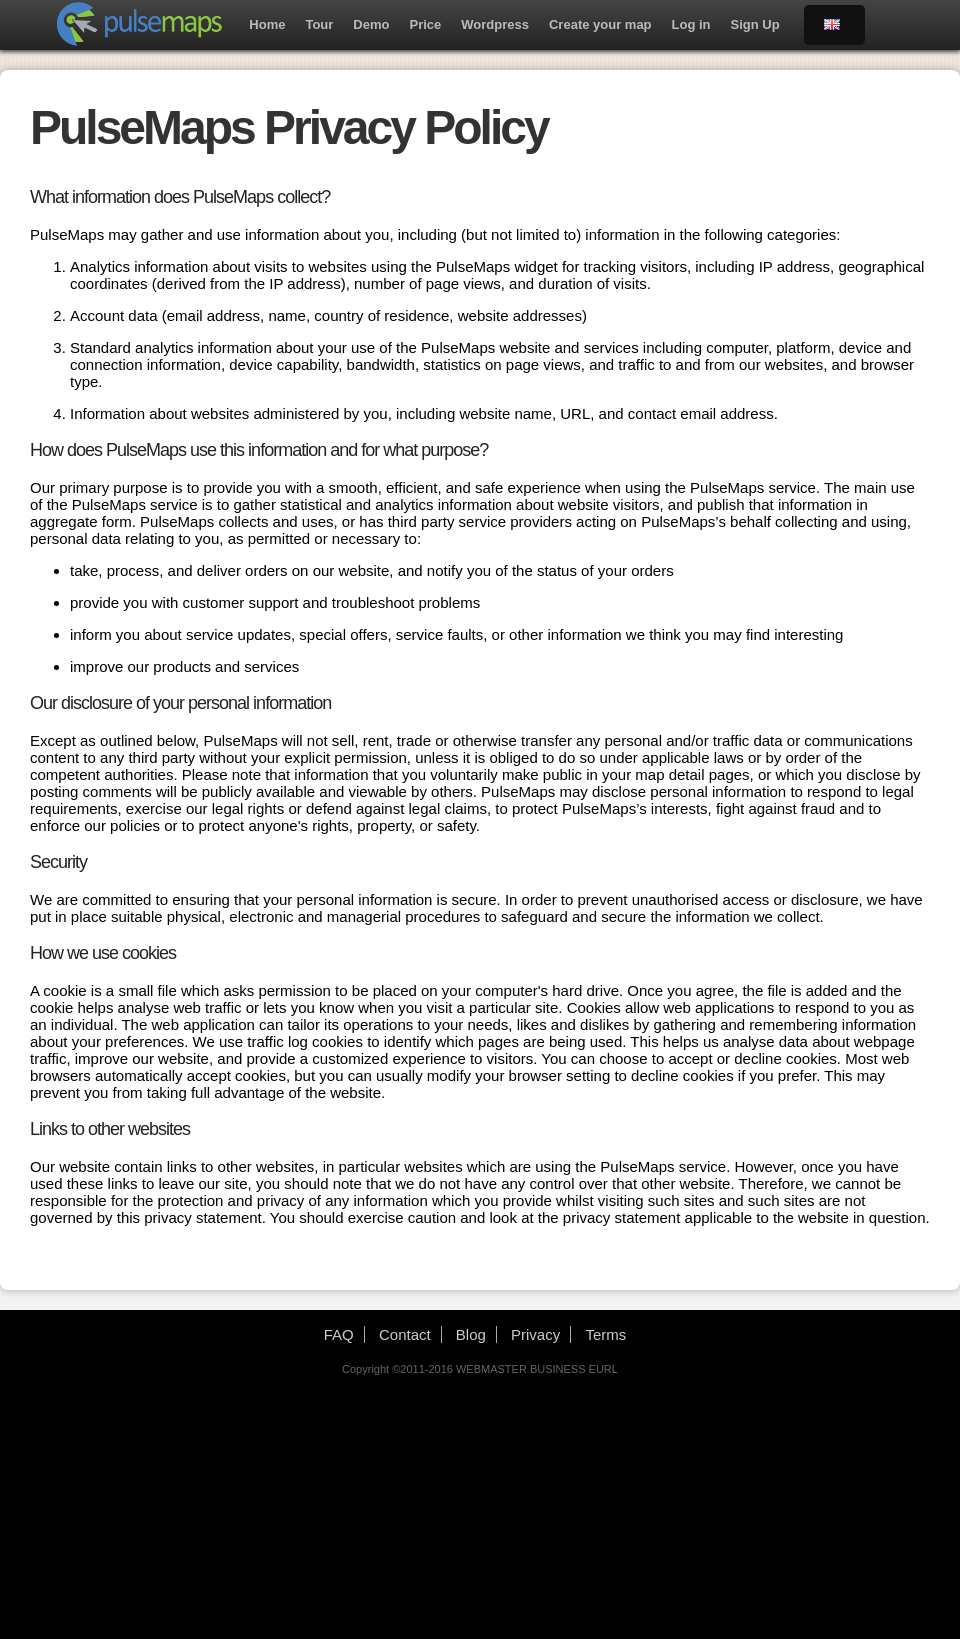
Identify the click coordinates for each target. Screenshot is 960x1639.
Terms (605, 1334)
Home (267, 24)
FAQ (339, 1334)
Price (425, 24)
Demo (371, 24)
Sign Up (755, 24)
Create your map (600, 24)
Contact (405, 1334)
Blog (471, 1334)
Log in (691, 24)
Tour (319, 24)
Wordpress (495, 24)
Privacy (535, 1334)
